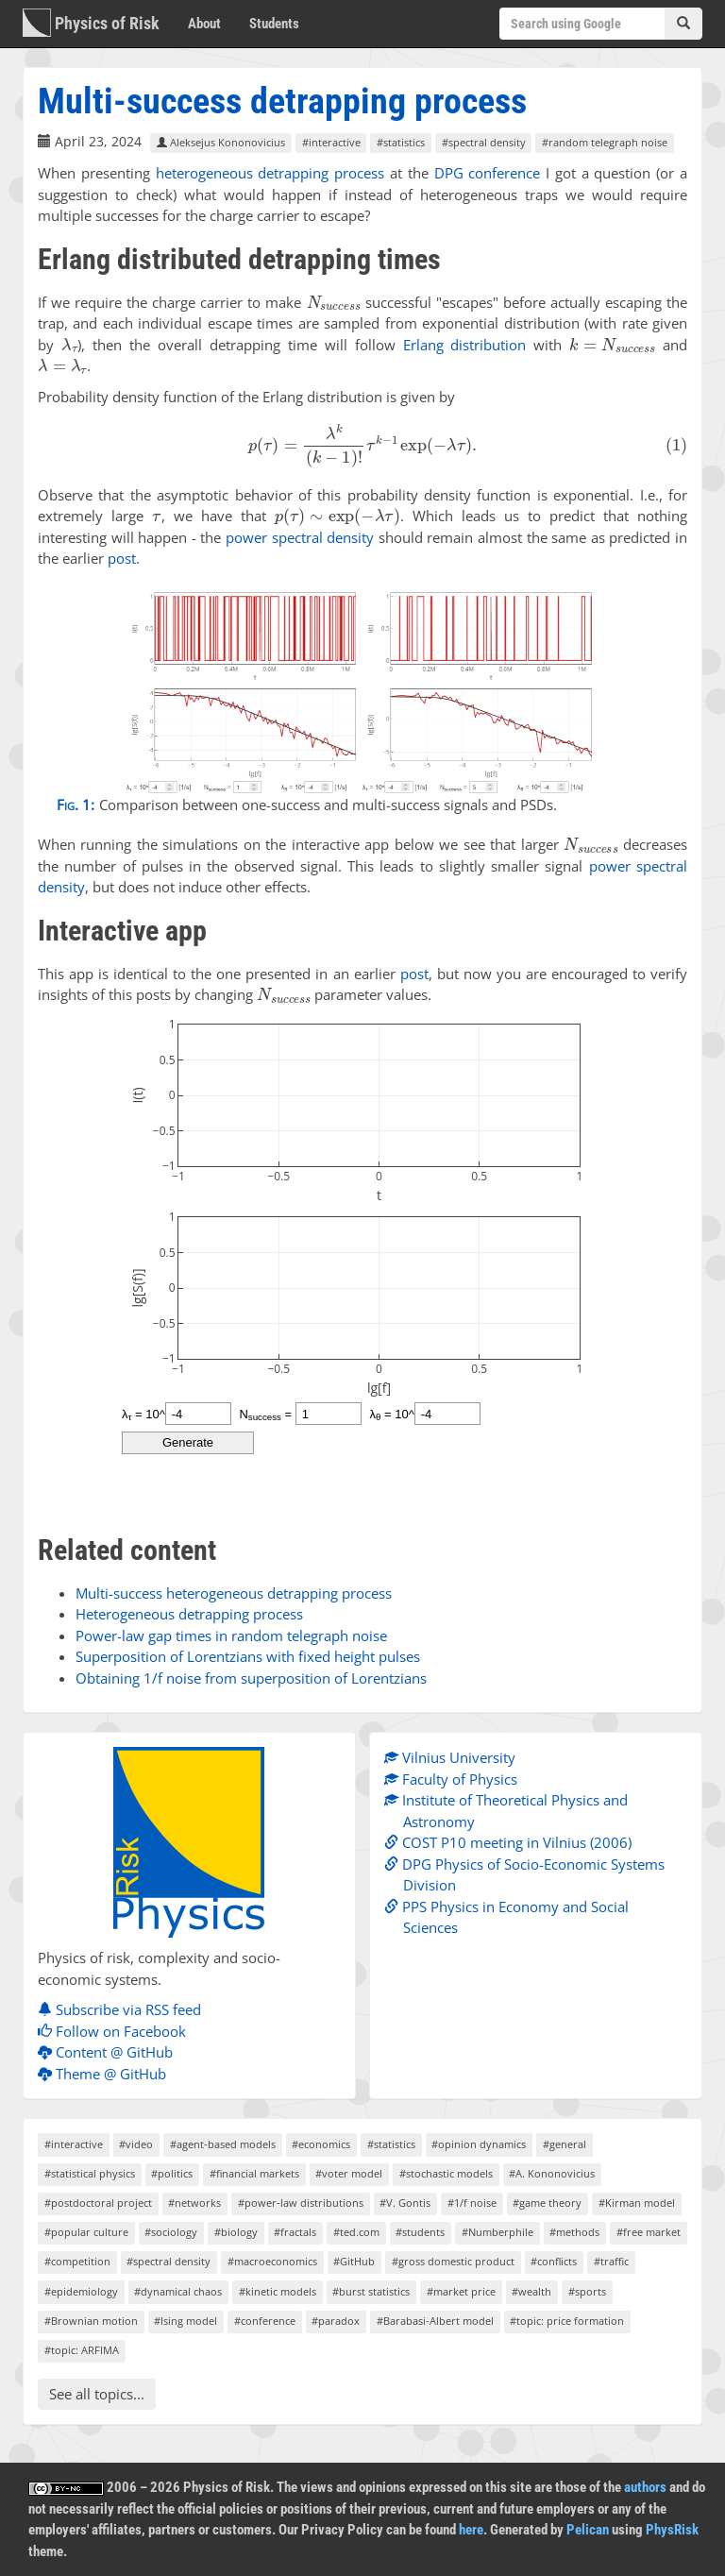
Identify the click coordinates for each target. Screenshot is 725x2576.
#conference (264, 2320)
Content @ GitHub (110, 2051)
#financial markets (254, 2173)
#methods (574, 2232)
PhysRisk (672, 2529)
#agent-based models (223, 2144)
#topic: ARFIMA (81, 2350)
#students (420, 2232)
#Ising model (185, 2320)
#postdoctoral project (98, 2202)
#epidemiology (81, 2291)
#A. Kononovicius (552, 2173)
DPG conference (487, 172)
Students (274, 23)
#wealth (531, 2291)
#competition (77, 2261)
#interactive (331, 142)
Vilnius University (454, 1757)
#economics (321, 2144)
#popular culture (86, 2232)
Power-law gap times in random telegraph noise (231, 1635)
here (471, 2529)
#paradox (336, 2320)
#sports (587, 2291)
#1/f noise (472, 2202)
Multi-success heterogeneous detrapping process (234, 1593)
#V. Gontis (404, 2202)
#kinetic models (277, 2291)
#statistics (401, 142)
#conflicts (554, 2261)
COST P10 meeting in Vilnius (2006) (513, 1842)
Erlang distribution (465, 344)
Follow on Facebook (116, 2031)
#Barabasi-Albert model (435, 2320)
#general (564, 2144)
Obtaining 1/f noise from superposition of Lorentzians (251, 1678)
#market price (461, 2291)
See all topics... (96, 2393)
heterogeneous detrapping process (270, 172)
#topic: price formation (567, 2320)
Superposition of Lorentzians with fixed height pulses (248, 1656)
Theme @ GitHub (106, 2073)
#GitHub (354, 2261)
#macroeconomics (272, 2261)
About (204, 23)
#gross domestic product (453, 2261)
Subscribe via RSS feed (124, 2009)
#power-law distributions (300, 2202)
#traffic (611, 2261)
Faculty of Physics (455, 1779)
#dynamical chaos (178, 2291)
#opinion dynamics (478, 2144)
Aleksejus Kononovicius (221, 142)
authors (645, 2487)
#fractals (295, 2232)
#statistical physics (89, 2173)
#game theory (547, 2202)
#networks (194, 2202)
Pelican (587, 2529)
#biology (236, 2232)
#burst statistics (371, 2291)
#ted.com (356, 2232)
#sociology (170, 2232)
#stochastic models (446, 2173)
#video (136, 2144)
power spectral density (300, 537)
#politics (172, 2173)
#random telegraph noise (604, 142)
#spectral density (484, 142)
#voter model (348, 2173)
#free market (648, 2232)
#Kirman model (637, 2202)
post (122, 558)
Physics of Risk (91, 22)
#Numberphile (497, 2232)
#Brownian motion (91, 2320)
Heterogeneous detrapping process (189, 1613)
